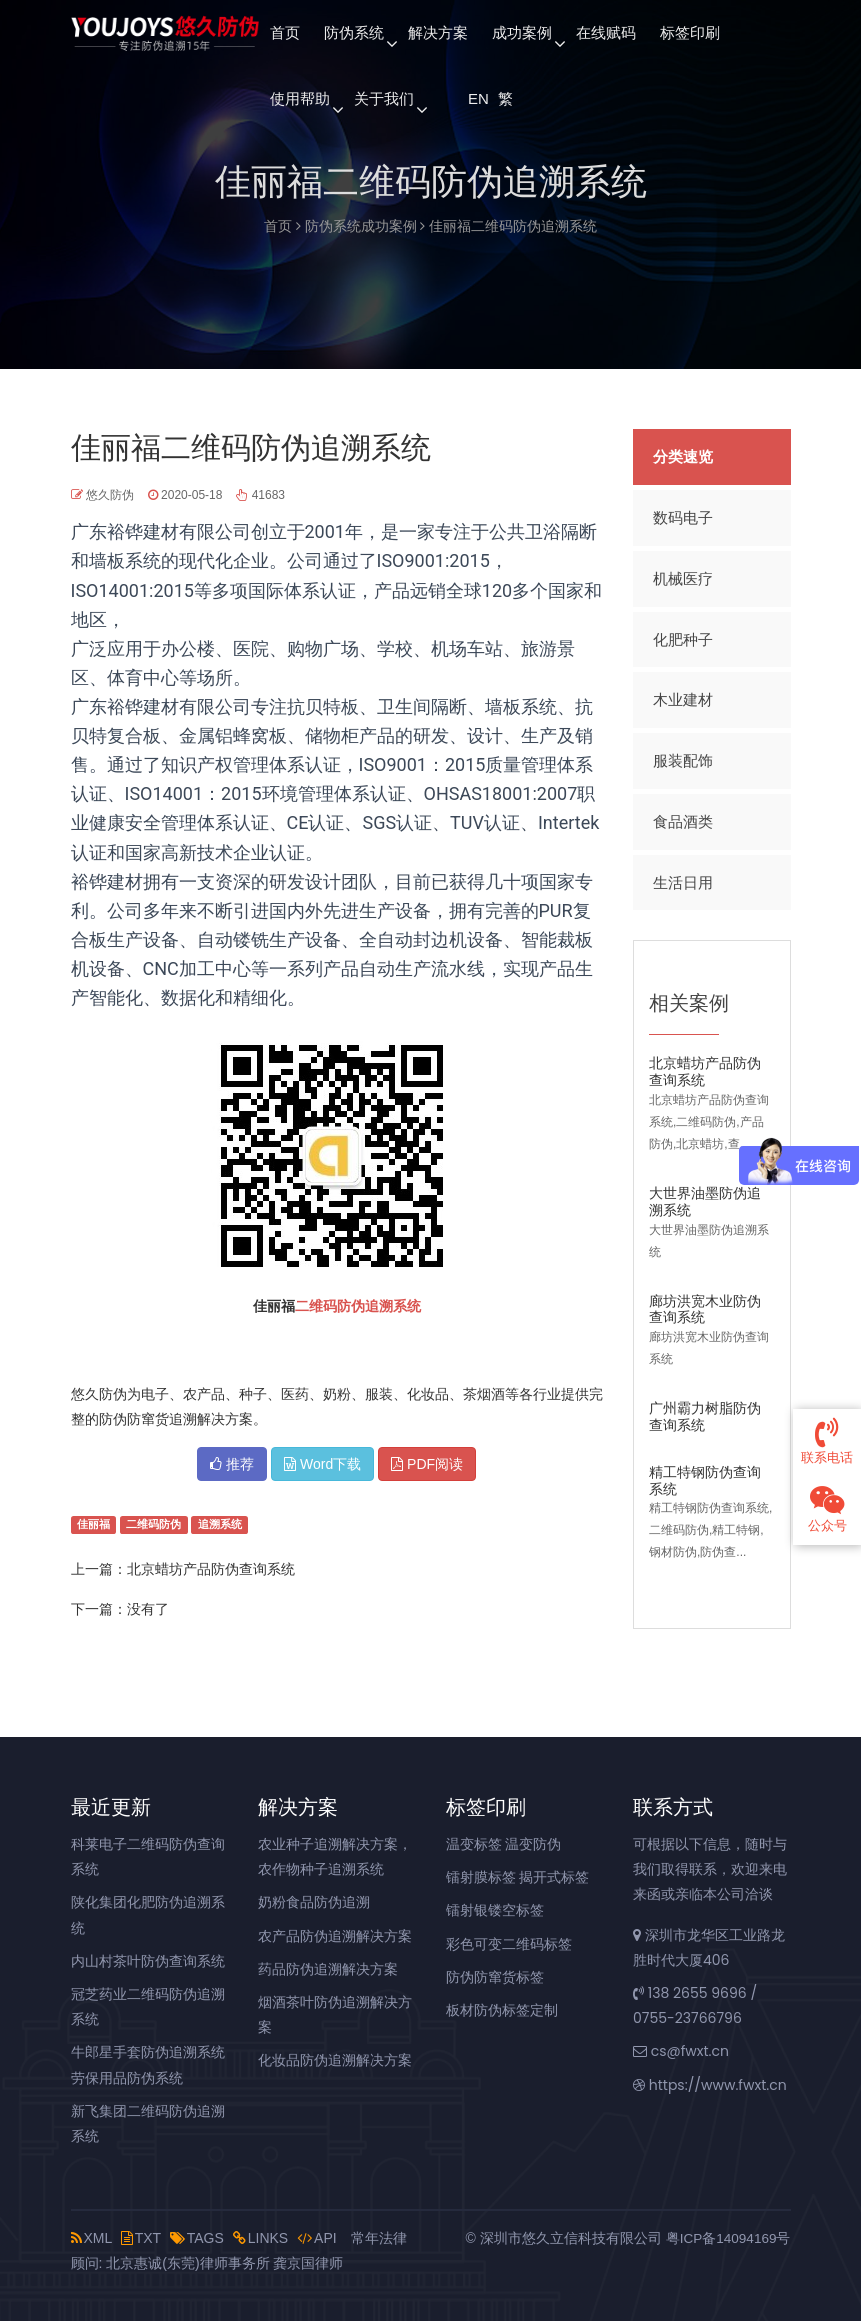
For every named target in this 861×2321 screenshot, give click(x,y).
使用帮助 (300, 98)
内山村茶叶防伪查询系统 (148, 1961)
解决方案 (438, 32)
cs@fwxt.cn (681, 2051)
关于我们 (384, 98)
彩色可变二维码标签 (509, 1944)
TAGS (197, 2238)
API (317, 2238)
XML (91, 2238)
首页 (285, 32)
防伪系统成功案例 (361, 226)
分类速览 (683, 456)
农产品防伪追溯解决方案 (335, 1936)
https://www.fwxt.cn (710, 2085)
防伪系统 (354, 32)
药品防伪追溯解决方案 (328, 1969)
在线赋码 (606, 32)
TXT (141, 2238)
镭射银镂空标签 (495, 1910)
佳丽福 (93, 1524)
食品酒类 (683, 816)
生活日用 (683, 876)
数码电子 (683, 516)
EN (477, 98)
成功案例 (522, 32)
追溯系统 (393, 1306)
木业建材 (683, 696)
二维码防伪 (330, 1306)
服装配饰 (683, 756)
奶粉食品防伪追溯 (314, 1902)
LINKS (260, 2238)
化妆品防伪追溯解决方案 (335, 2060)
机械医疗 (683, 576)
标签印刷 (690, 32)
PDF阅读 (427, 1464)
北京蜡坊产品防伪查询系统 (211, 1569)
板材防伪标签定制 (502, 2010)
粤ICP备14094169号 (727, 2238)
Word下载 (322, 1464)
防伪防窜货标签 (495, 1977)
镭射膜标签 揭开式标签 (518, 1877)
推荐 (232, 1464)
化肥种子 (683, 636)
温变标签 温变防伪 (504, 1844)
